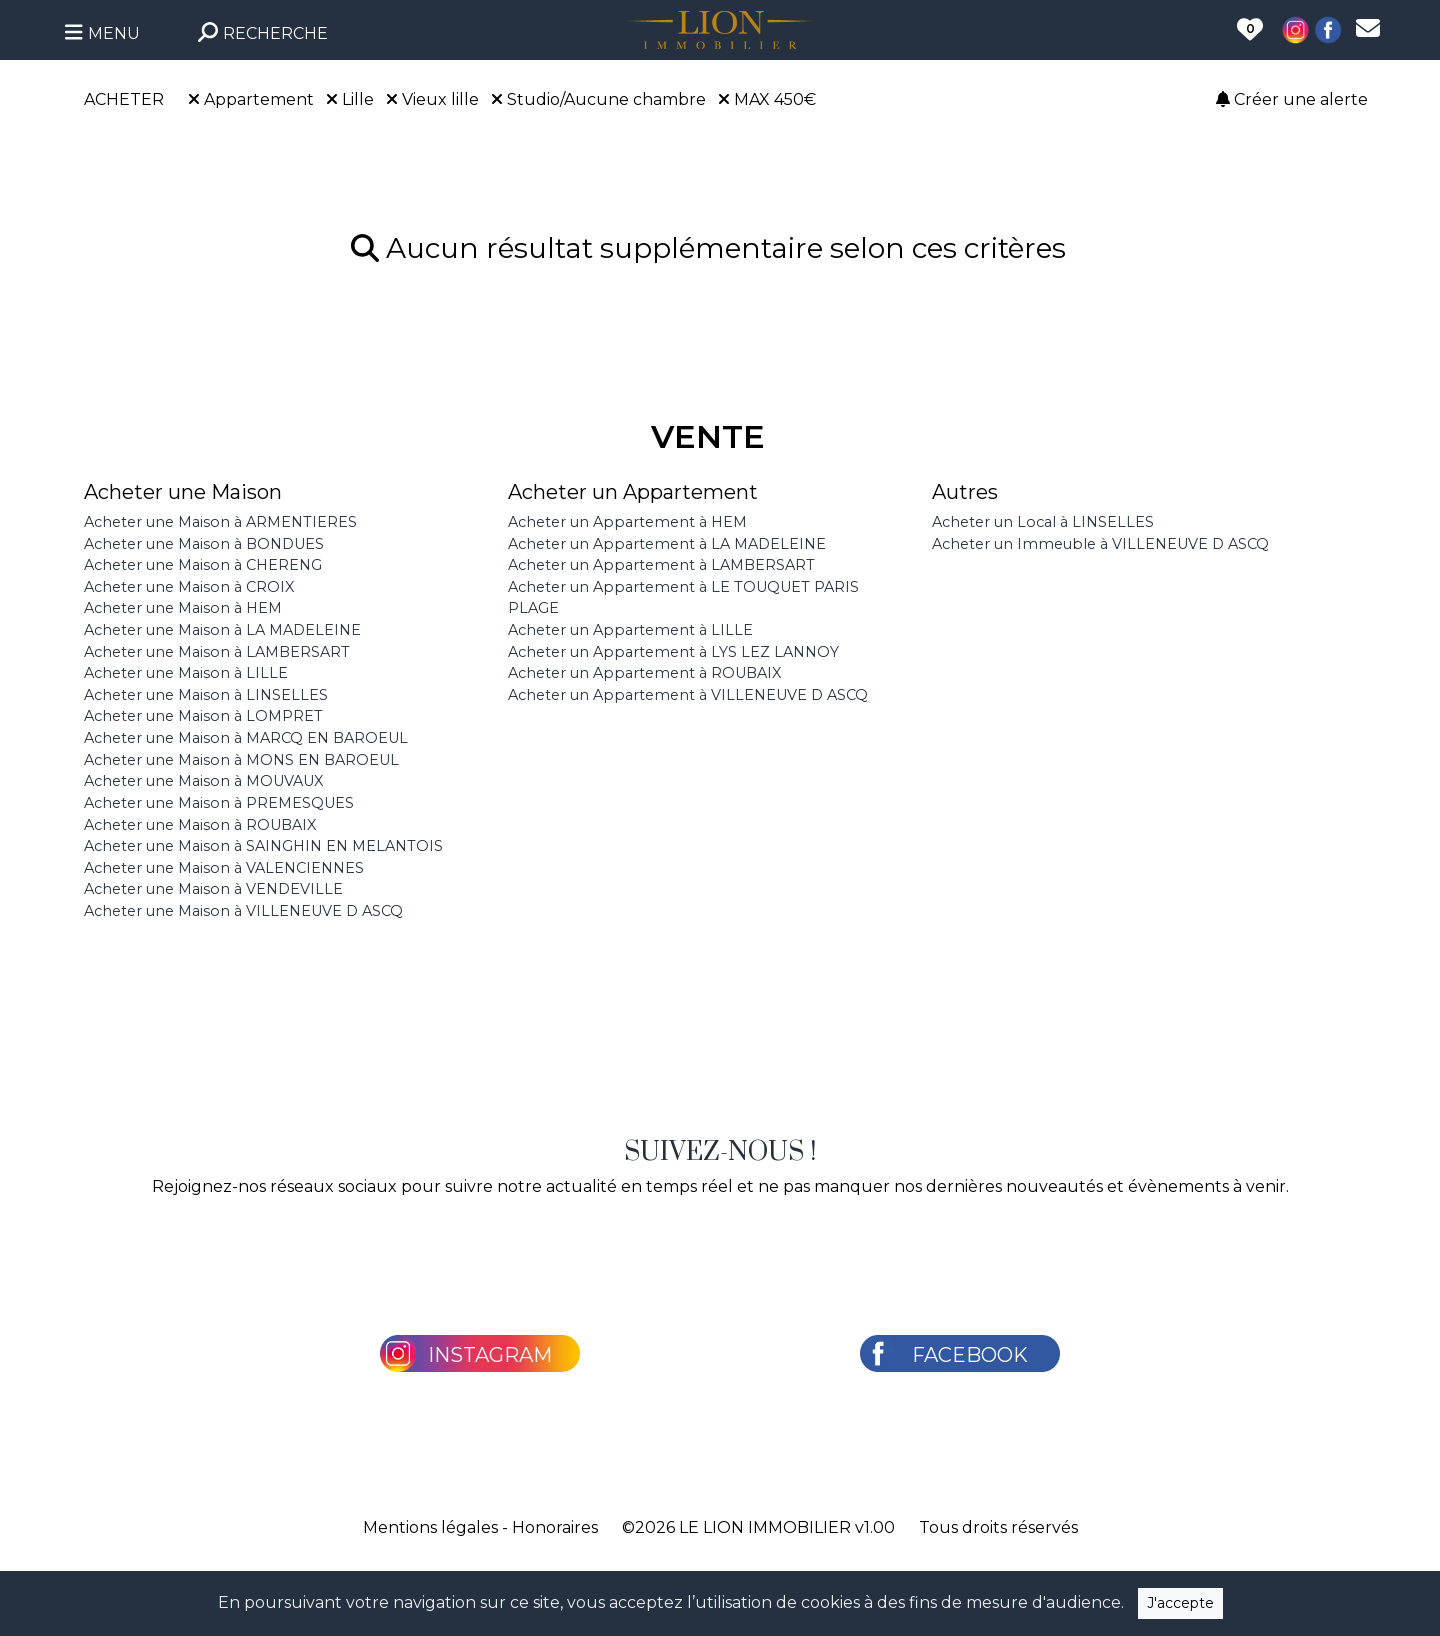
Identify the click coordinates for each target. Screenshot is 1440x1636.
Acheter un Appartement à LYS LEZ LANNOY (673, 652)
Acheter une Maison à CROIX (189, 587)
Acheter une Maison (183, 492)
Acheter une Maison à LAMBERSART (217, 652)
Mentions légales (430, 1527)
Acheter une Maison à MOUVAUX (203, 781)
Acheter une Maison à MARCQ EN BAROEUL (246, 738)
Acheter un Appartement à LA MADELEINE (667, 544)
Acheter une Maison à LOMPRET (203, 716)
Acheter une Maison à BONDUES (204, 544)
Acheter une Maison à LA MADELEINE (222, 630)
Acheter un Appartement (633, 492)
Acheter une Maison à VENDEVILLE (213, 889)
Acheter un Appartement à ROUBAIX (644, 673)
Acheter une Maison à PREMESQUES (219, 803)
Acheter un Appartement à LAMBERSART (661, 565)
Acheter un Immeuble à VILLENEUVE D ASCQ (1100, 544)
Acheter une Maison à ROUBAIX (200, 825)
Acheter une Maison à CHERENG (203, 565)
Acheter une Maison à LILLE (186, 673)
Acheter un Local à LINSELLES (1043, 522)
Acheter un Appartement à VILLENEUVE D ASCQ (688, 695)
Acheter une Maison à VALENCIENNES (224, 868)
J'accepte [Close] (1180, 1603)
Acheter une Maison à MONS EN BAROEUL (241, 760)
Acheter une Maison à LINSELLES (206, 695)
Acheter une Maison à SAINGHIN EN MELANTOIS (263, 846)
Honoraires (555, 1527)
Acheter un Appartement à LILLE (630, 630)
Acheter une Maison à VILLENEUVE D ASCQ (243, 911)
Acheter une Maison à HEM (183, 608)
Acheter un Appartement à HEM (627, 522)
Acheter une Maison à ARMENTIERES (220, 522)
